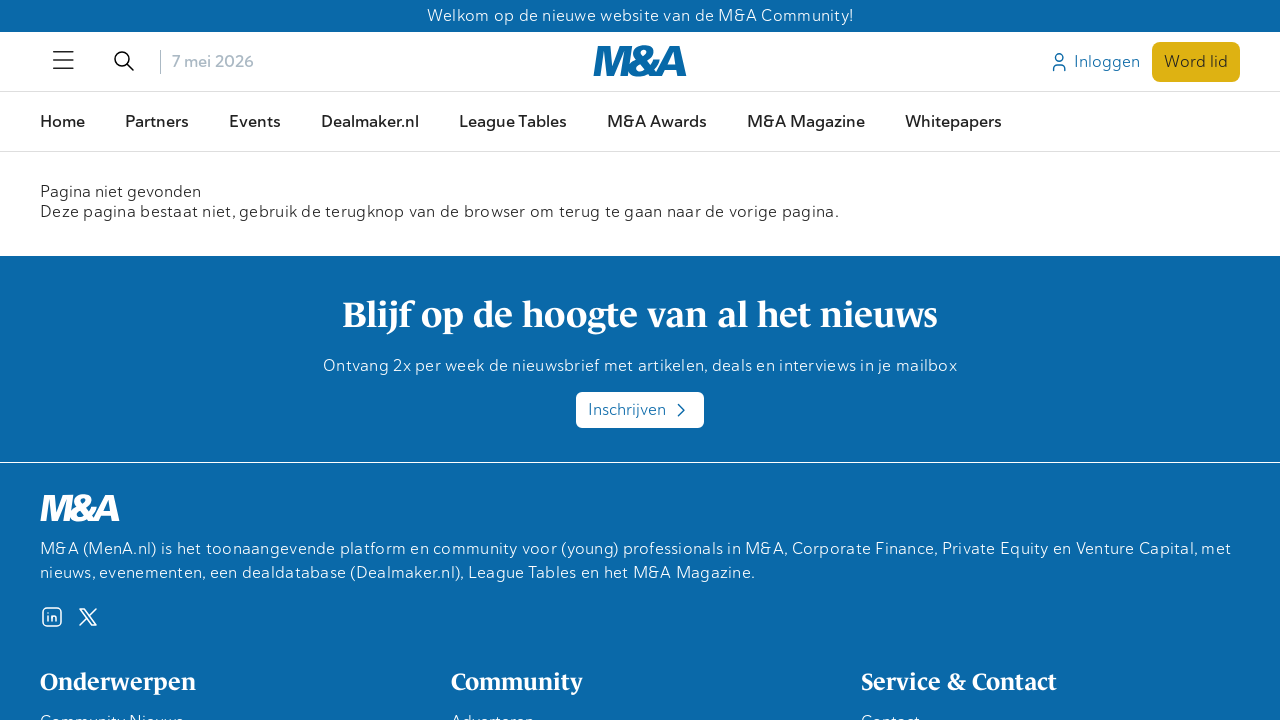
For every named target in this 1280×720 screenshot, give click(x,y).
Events (255, 121)
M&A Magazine (806, 121)
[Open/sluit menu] (64, 62)
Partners (157, 121)
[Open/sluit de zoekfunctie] (124, 62)
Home (62, 121)
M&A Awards (657, 121)
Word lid (1196, 61)
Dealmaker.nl (370, 121)
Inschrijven (640, 410)
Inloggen (1094, 62)
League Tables (513, 121)
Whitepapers (953, 121)
